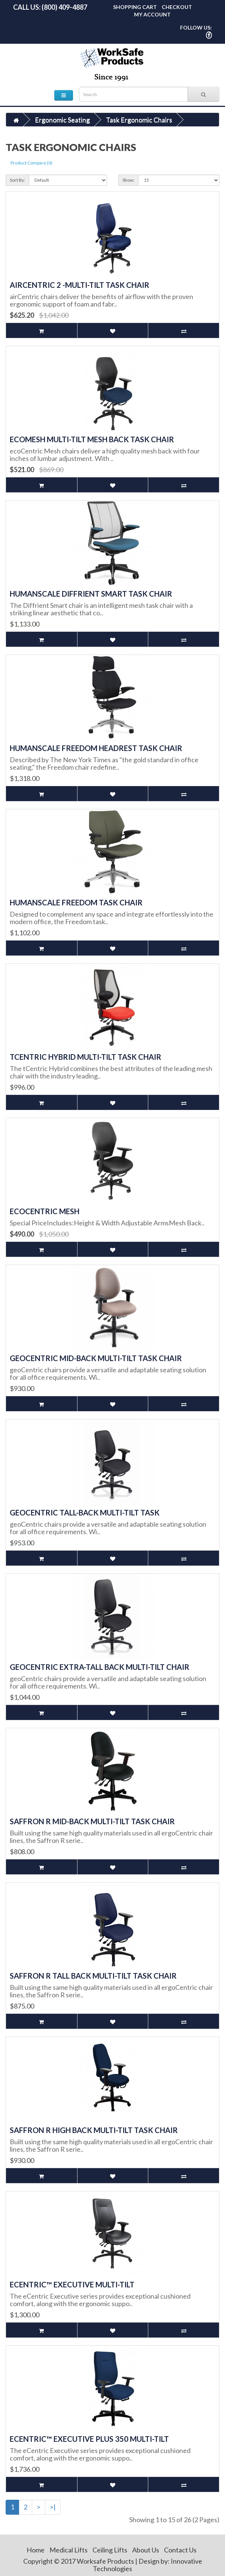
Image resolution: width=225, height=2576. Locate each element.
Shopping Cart (135, 7)
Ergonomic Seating (62, 120)
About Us (145, 2550)
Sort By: (17, 180)
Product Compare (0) (31, 163)
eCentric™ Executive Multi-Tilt (72, 2284)
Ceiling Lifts (109, 2550)
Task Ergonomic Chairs (139, 120)
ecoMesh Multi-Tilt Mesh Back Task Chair (92, 439)
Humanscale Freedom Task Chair (76, 902)
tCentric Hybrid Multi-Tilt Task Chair (85, 1056)
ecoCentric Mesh (44, 1211)
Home (36, 2550)
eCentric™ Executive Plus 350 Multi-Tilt (89, 2438)
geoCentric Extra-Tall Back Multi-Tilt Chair (99, 1666)
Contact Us (180, 2550)
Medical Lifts (68, 2550)
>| (53, 2507)
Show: (128, 180)
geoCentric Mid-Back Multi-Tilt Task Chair (96, 1358)
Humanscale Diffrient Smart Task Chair (91, 593)
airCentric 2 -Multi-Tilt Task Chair (79, 284)
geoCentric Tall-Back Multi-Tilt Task (84, 1512)
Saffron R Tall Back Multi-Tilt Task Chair (93, 1975)
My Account (152, 14)
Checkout (177, 7)
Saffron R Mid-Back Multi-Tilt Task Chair (92, 1821)
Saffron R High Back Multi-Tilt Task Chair (94, 2130)
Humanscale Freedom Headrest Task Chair (96, 748)
